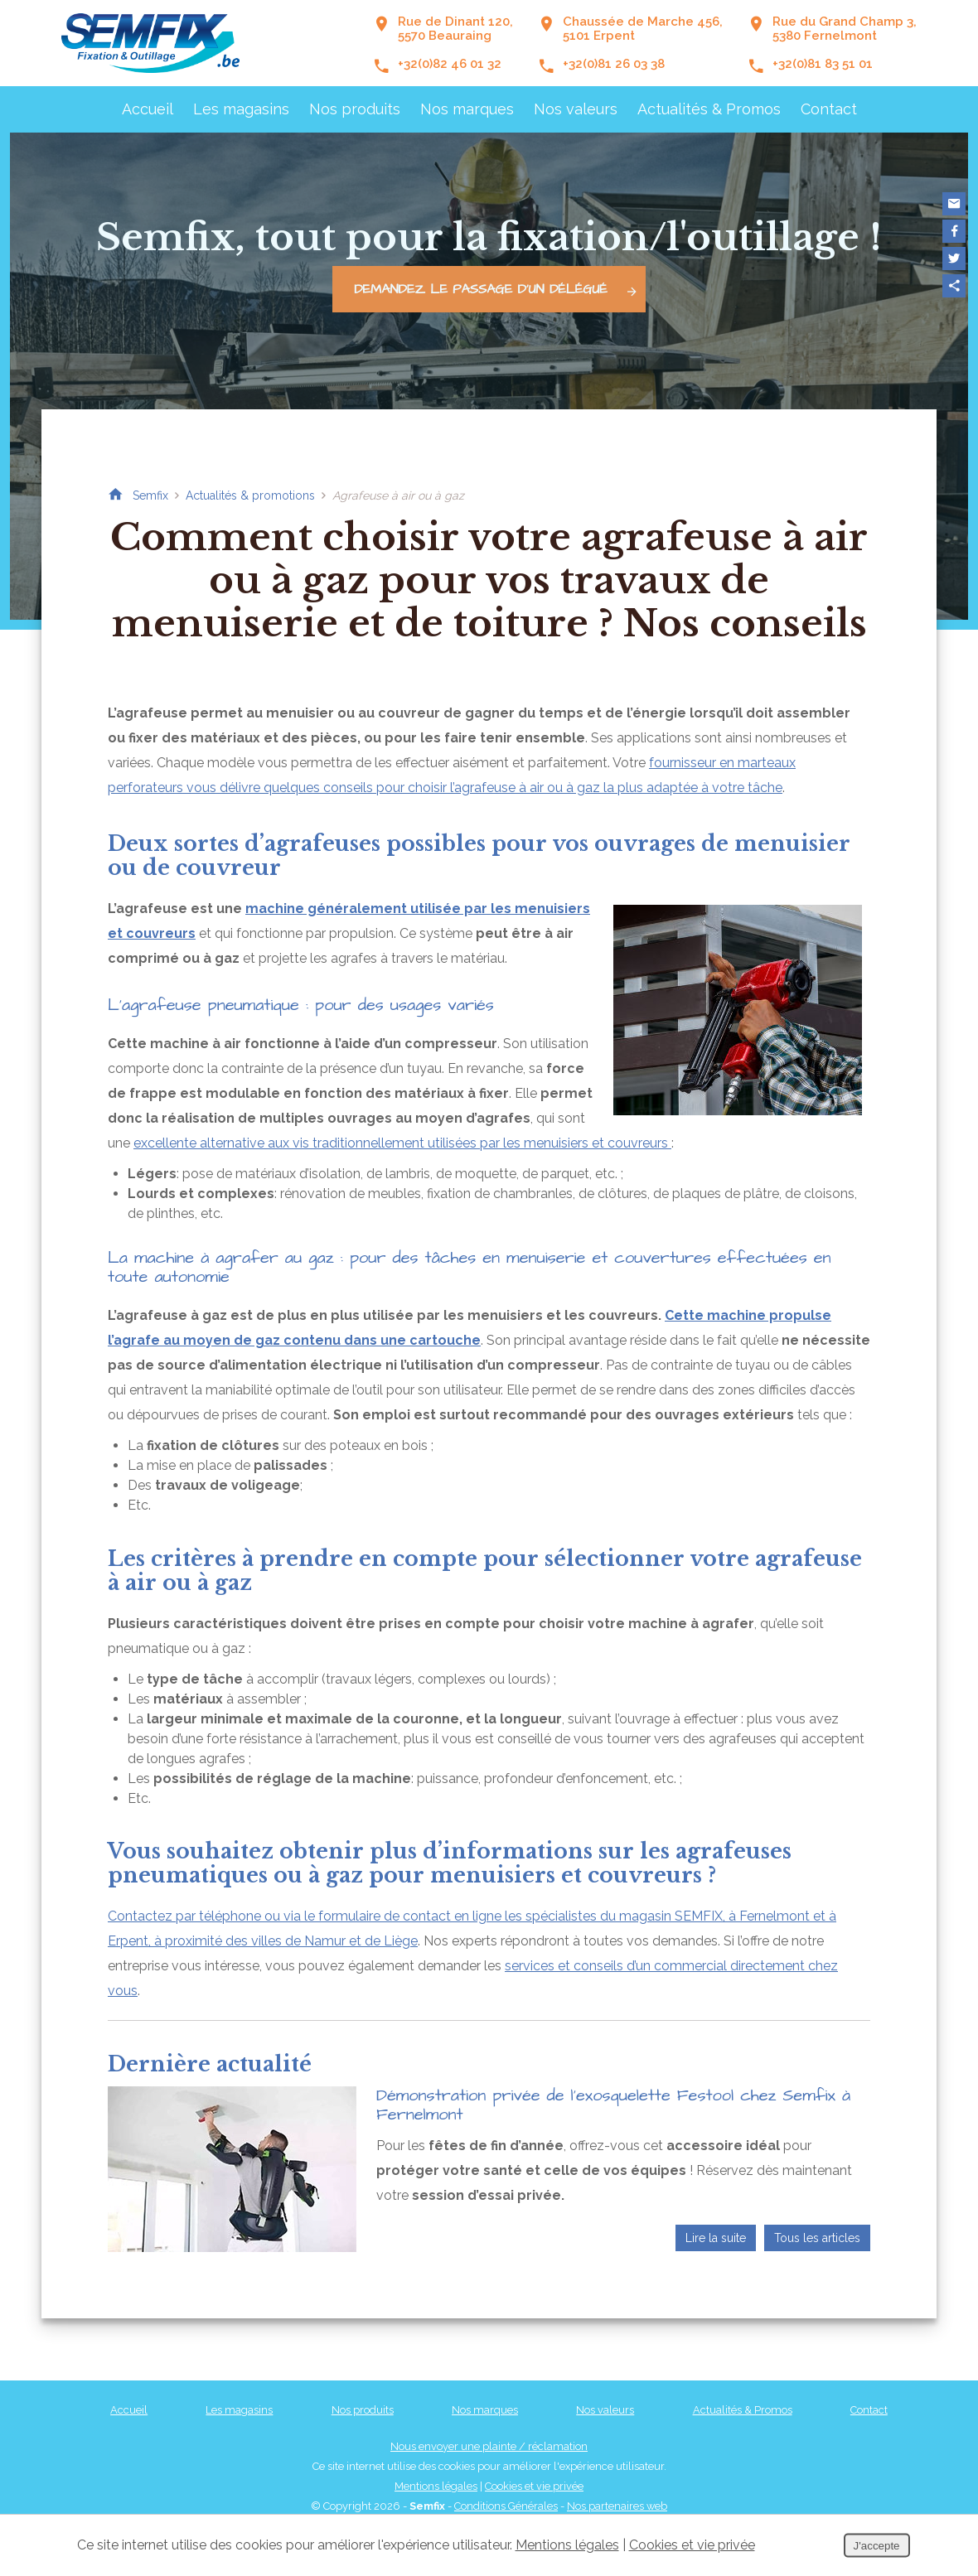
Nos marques (467, 109)
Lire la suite (715, 2238)
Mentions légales (436, 2486)
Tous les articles (817, 2238)
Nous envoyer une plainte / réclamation (489, 2446)
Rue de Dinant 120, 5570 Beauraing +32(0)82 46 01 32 (443, 43)
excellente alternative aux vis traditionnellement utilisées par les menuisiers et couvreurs (402, 1143)
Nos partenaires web (617, 2506)
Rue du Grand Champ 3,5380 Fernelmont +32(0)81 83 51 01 (832, 43)
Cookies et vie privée (534, 2486)
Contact (829, 109)
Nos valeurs (575, 109)
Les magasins (241, 109)
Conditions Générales (506, 2506)
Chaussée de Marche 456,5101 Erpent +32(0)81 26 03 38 (630, 43)
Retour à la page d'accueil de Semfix (115, 495)
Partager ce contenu (954, 285)
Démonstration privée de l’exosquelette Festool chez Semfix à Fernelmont (613, 2105)
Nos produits (354, 109)
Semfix (150, 495)
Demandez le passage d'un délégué (499, 289)
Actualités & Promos (709, 109)
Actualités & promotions (250, 495)
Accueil (147, 109)
